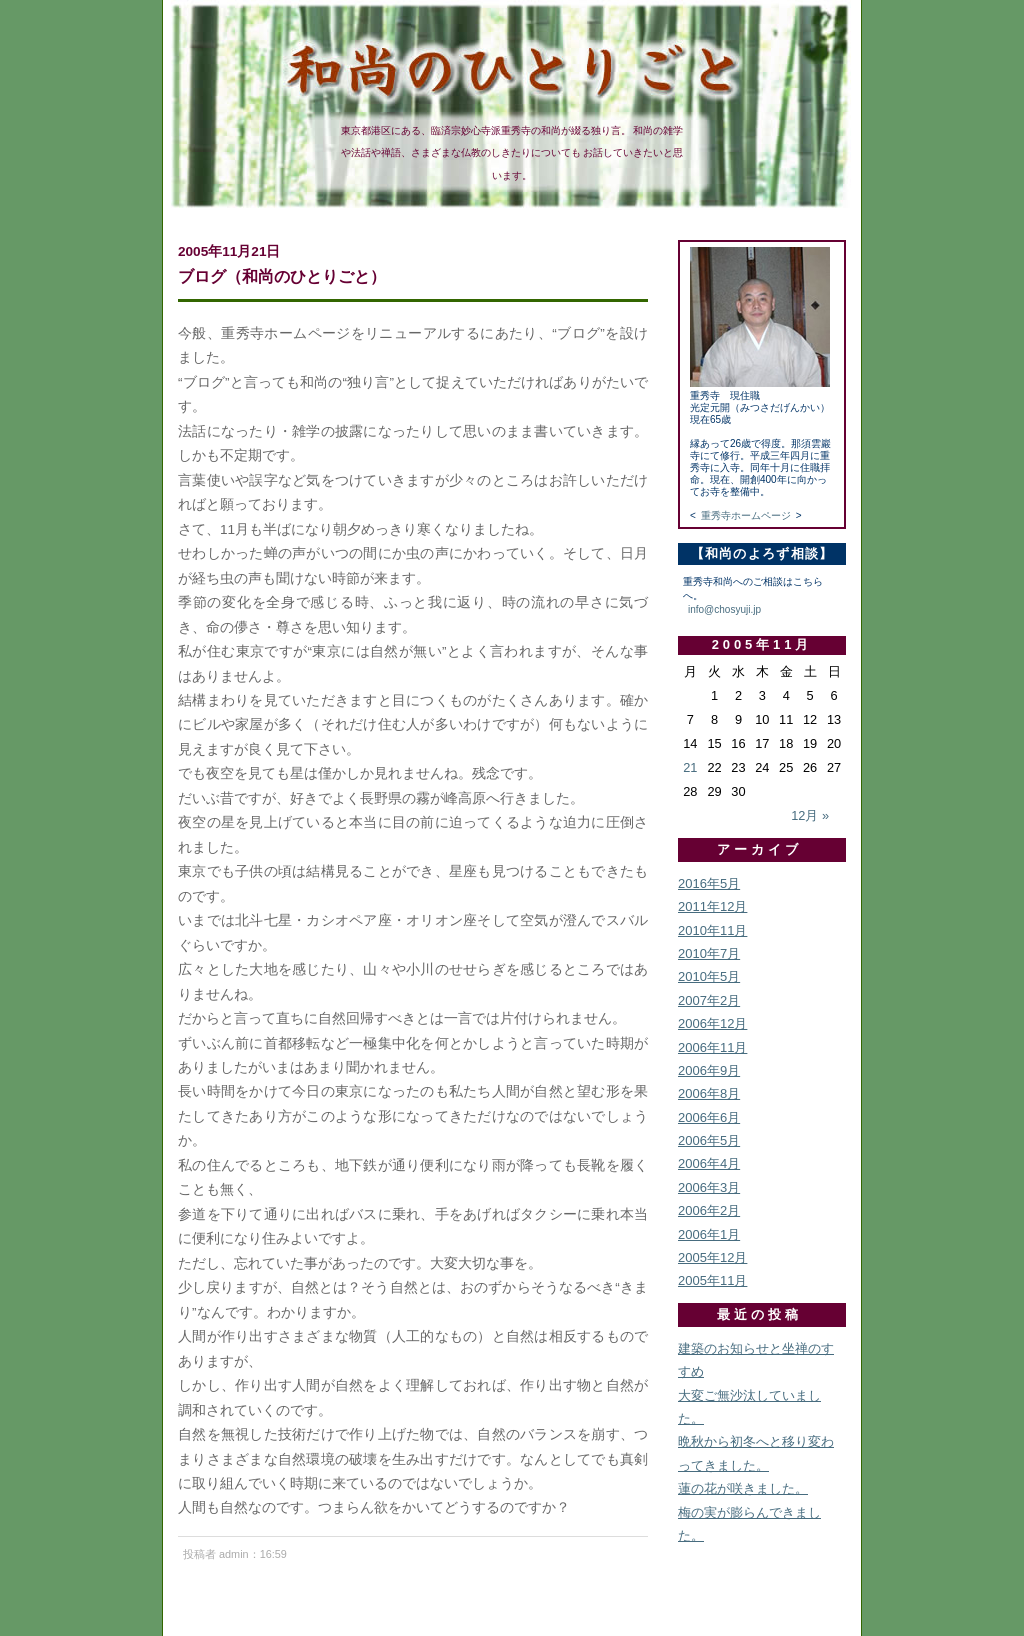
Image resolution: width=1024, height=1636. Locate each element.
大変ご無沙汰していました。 (749, 1407)
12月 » (810, 815)
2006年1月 (709, 1234)
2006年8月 (709, 1093)
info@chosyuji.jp (724, 609)
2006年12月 (712, 1023)
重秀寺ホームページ (746, 515)
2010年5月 (709, 976)
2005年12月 (712, 1257)
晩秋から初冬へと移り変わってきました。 (756, 1453)
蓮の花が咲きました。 (743, 1488)
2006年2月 (709, 1210)
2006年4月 (709, 1163)
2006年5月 (709, 1140)
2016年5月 (709, 883)
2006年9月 (709, 1070)
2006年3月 (709, 1187)
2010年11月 (712, 930)
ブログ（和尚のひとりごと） (282, 276)
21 (690, 767)
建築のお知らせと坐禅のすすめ (756, 1360)
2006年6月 (709, 1117)
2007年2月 (709, 1000)
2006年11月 (712, 1047)
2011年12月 (712, 906)
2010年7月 (709, 953)
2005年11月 (712, 1280)
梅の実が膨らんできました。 (749, 1524)
